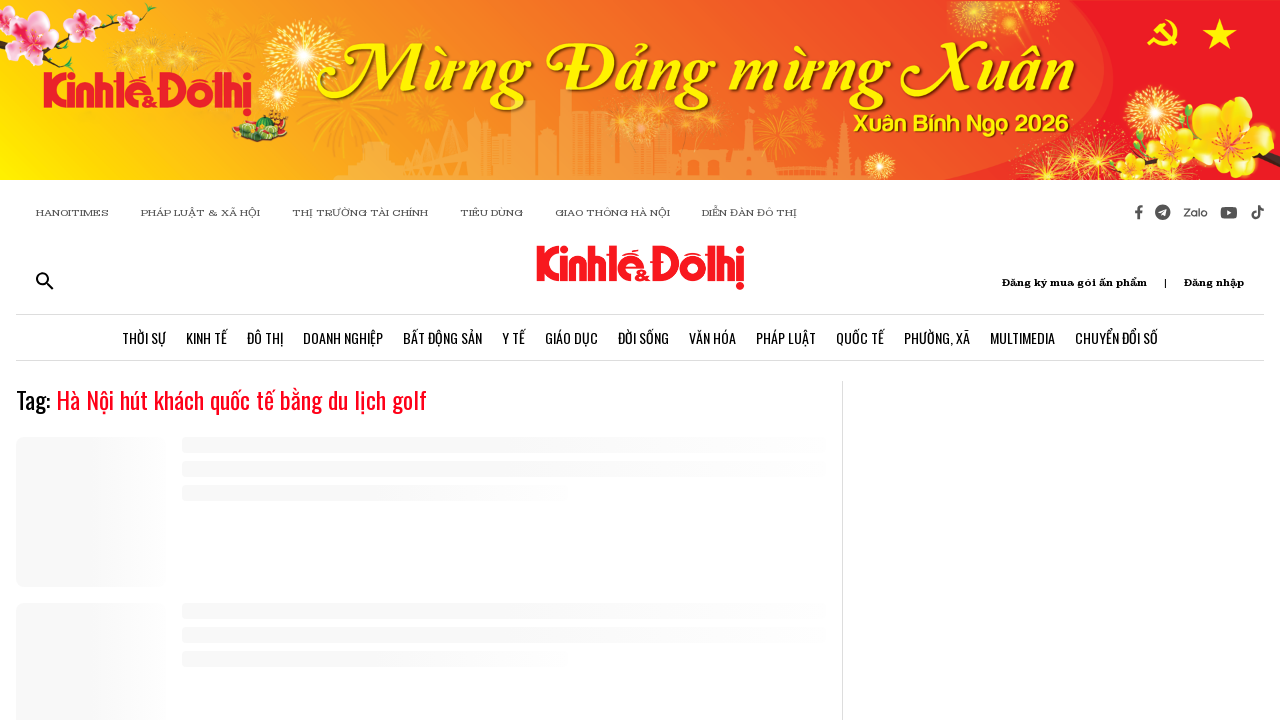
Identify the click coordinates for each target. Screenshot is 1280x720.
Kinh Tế (206, 337)
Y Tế (513, 337)
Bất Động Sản (442, 337)
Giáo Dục (571, 337)
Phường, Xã (937, 337)
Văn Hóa (712, 337)
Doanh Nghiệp (343, 337)
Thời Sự (144, 337)
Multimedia (1022, 337)
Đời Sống (643, 337)
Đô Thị (265, 337)
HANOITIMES (72, 212)
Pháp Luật (786, 337)
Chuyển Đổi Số (1116, 337)
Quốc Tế (860, 337)
